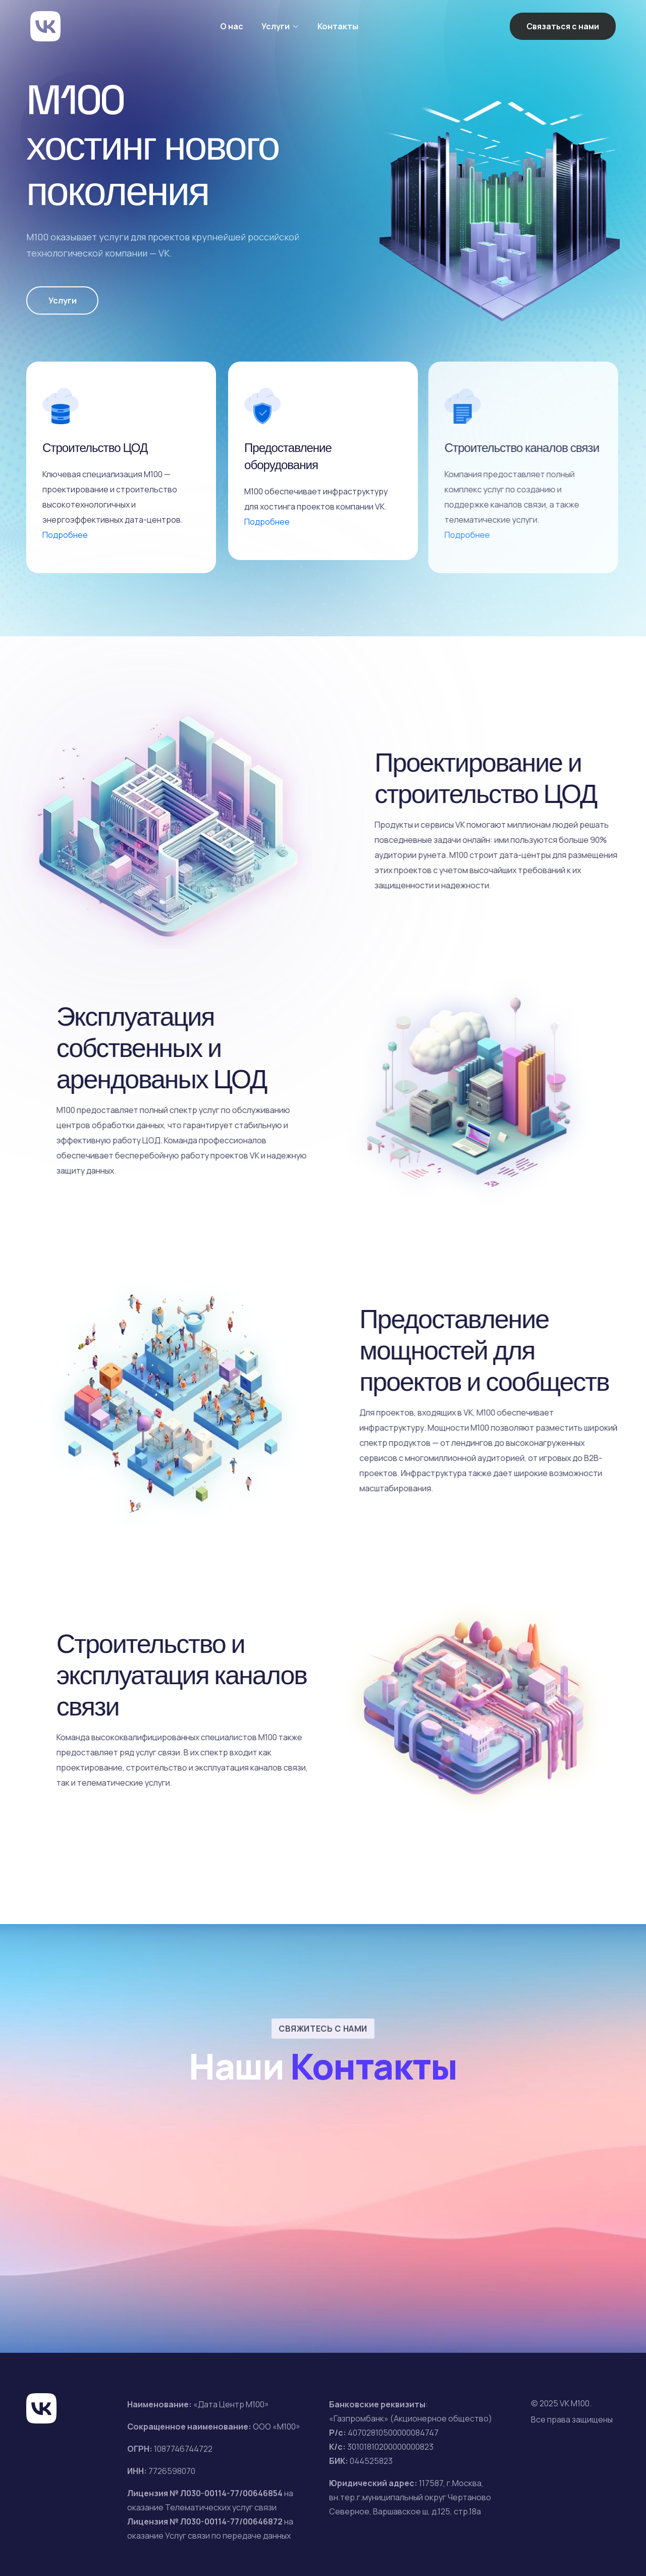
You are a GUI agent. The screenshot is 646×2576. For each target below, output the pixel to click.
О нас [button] (231, 26)
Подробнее (64, 534)
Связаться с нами (562, 26)
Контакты (337, 26)
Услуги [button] (275, 26)
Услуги (62, 300)
